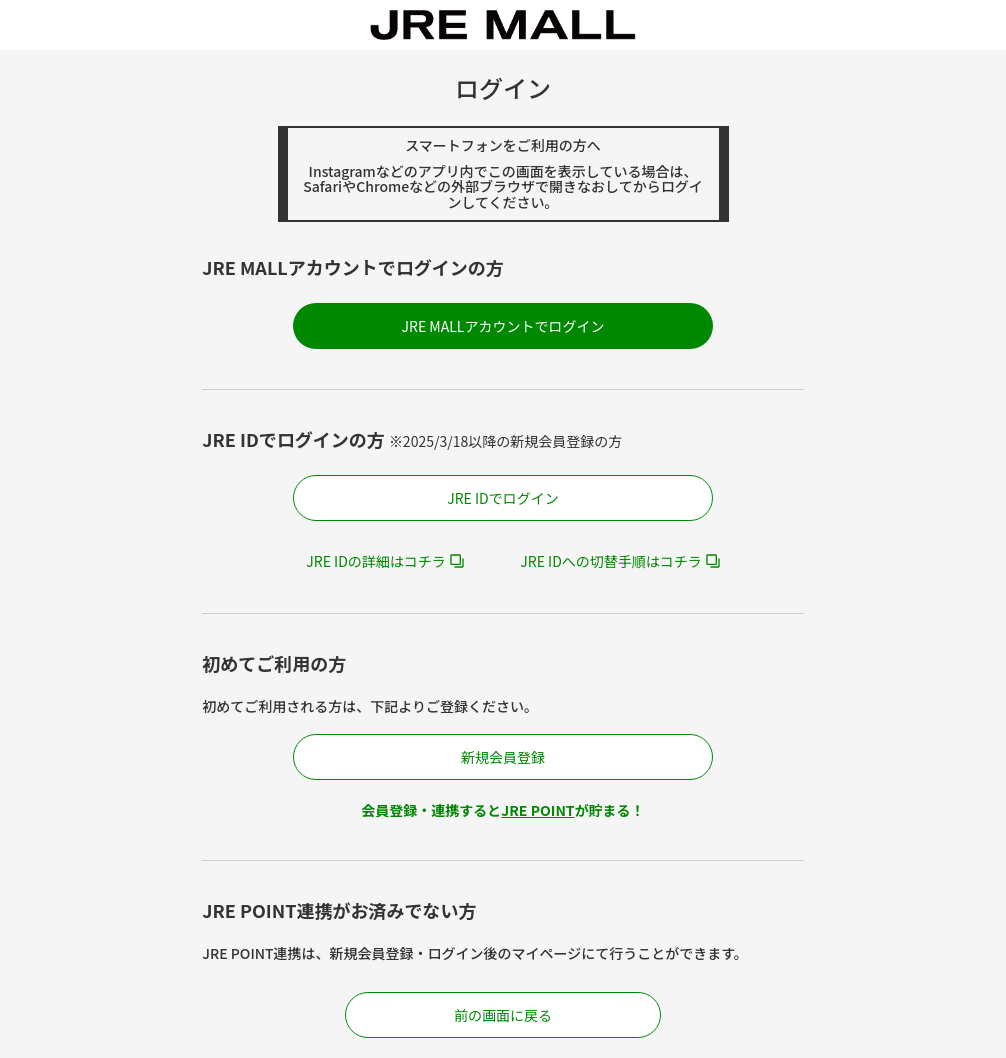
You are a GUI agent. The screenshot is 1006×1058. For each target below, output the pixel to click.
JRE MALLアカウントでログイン (503, 326)
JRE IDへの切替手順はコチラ (611, 561)
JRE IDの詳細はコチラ (376, 561)
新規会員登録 (503, 757)
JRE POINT (537, 810)
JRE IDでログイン (503, 498)
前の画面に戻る (503, 1015)
